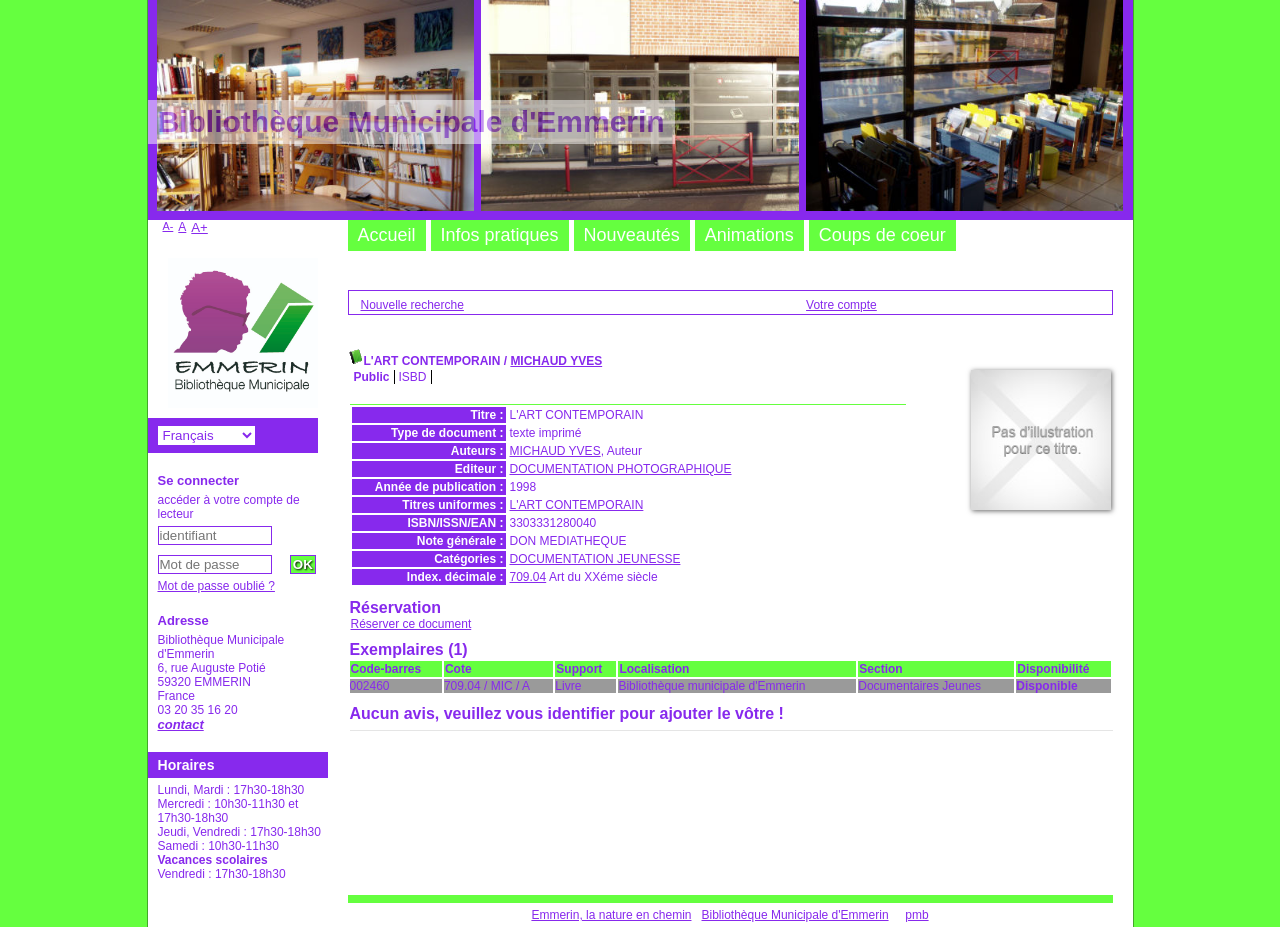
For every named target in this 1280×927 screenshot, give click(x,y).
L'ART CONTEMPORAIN (577, 505)
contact (181, 724)
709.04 (528, 577)
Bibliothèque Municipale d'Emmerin (795, 915)
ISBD (413, 377)
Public (372, 377)
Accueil (387, 235)
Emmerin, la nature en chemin (611, 915)
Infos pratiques (500, 235)
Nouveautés (632, 235)
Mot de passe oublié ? (216, 586)
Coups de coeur (882, 235)
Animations (749, 235)
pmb (916, 915)
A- (168, 226)
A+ (199, 227)
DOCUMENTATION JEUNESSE (595, 559)
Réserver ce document (411, 624)
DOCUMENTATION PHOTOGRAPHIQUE (621, 469)
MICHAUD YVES (556, 361)
